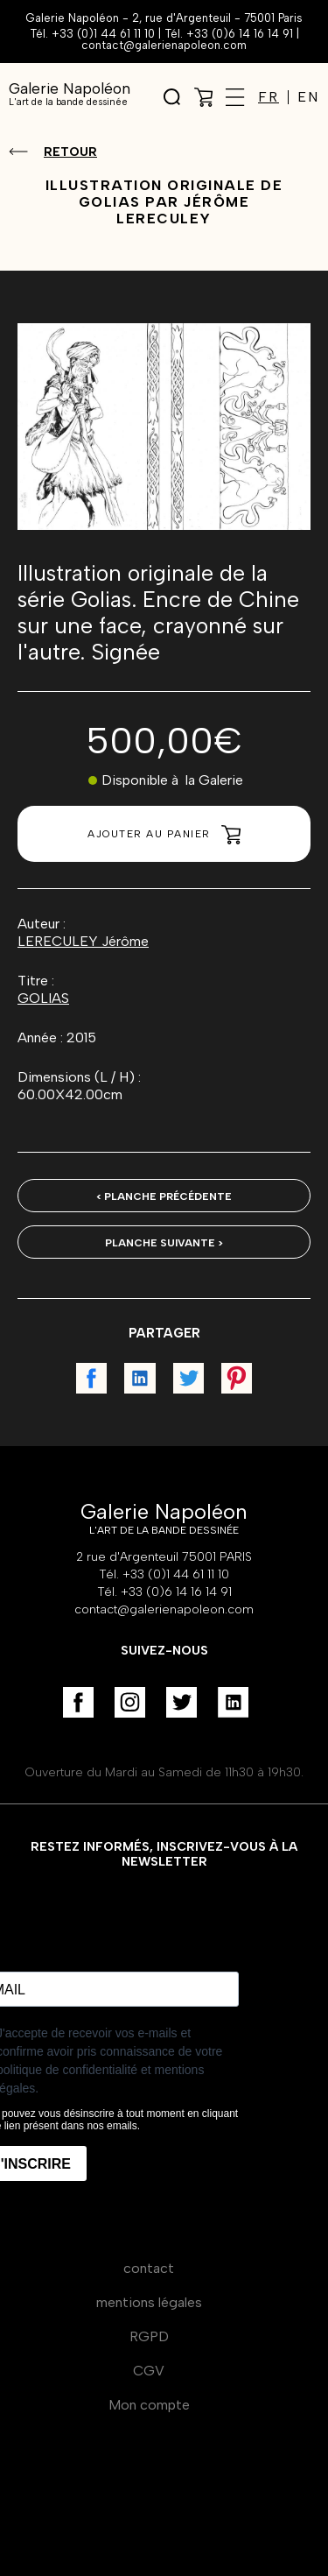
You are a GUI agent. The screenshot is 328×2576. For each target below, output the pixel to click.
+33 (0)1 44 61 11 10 (103, 33)
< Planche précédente (164, 1196)
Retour (70, 152)
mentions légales (149, 2302)
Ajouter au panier (164, 834)
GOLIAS (43, 998)
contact (148, 2268)
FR (268, 97)
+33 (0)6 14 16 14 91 (239, 33)
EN (308, 97)
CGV (148, 2370)
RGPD (149, 2336)
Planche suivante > (164, 1243)
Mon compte (149, 2404)
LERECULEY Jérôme (83, 941)
